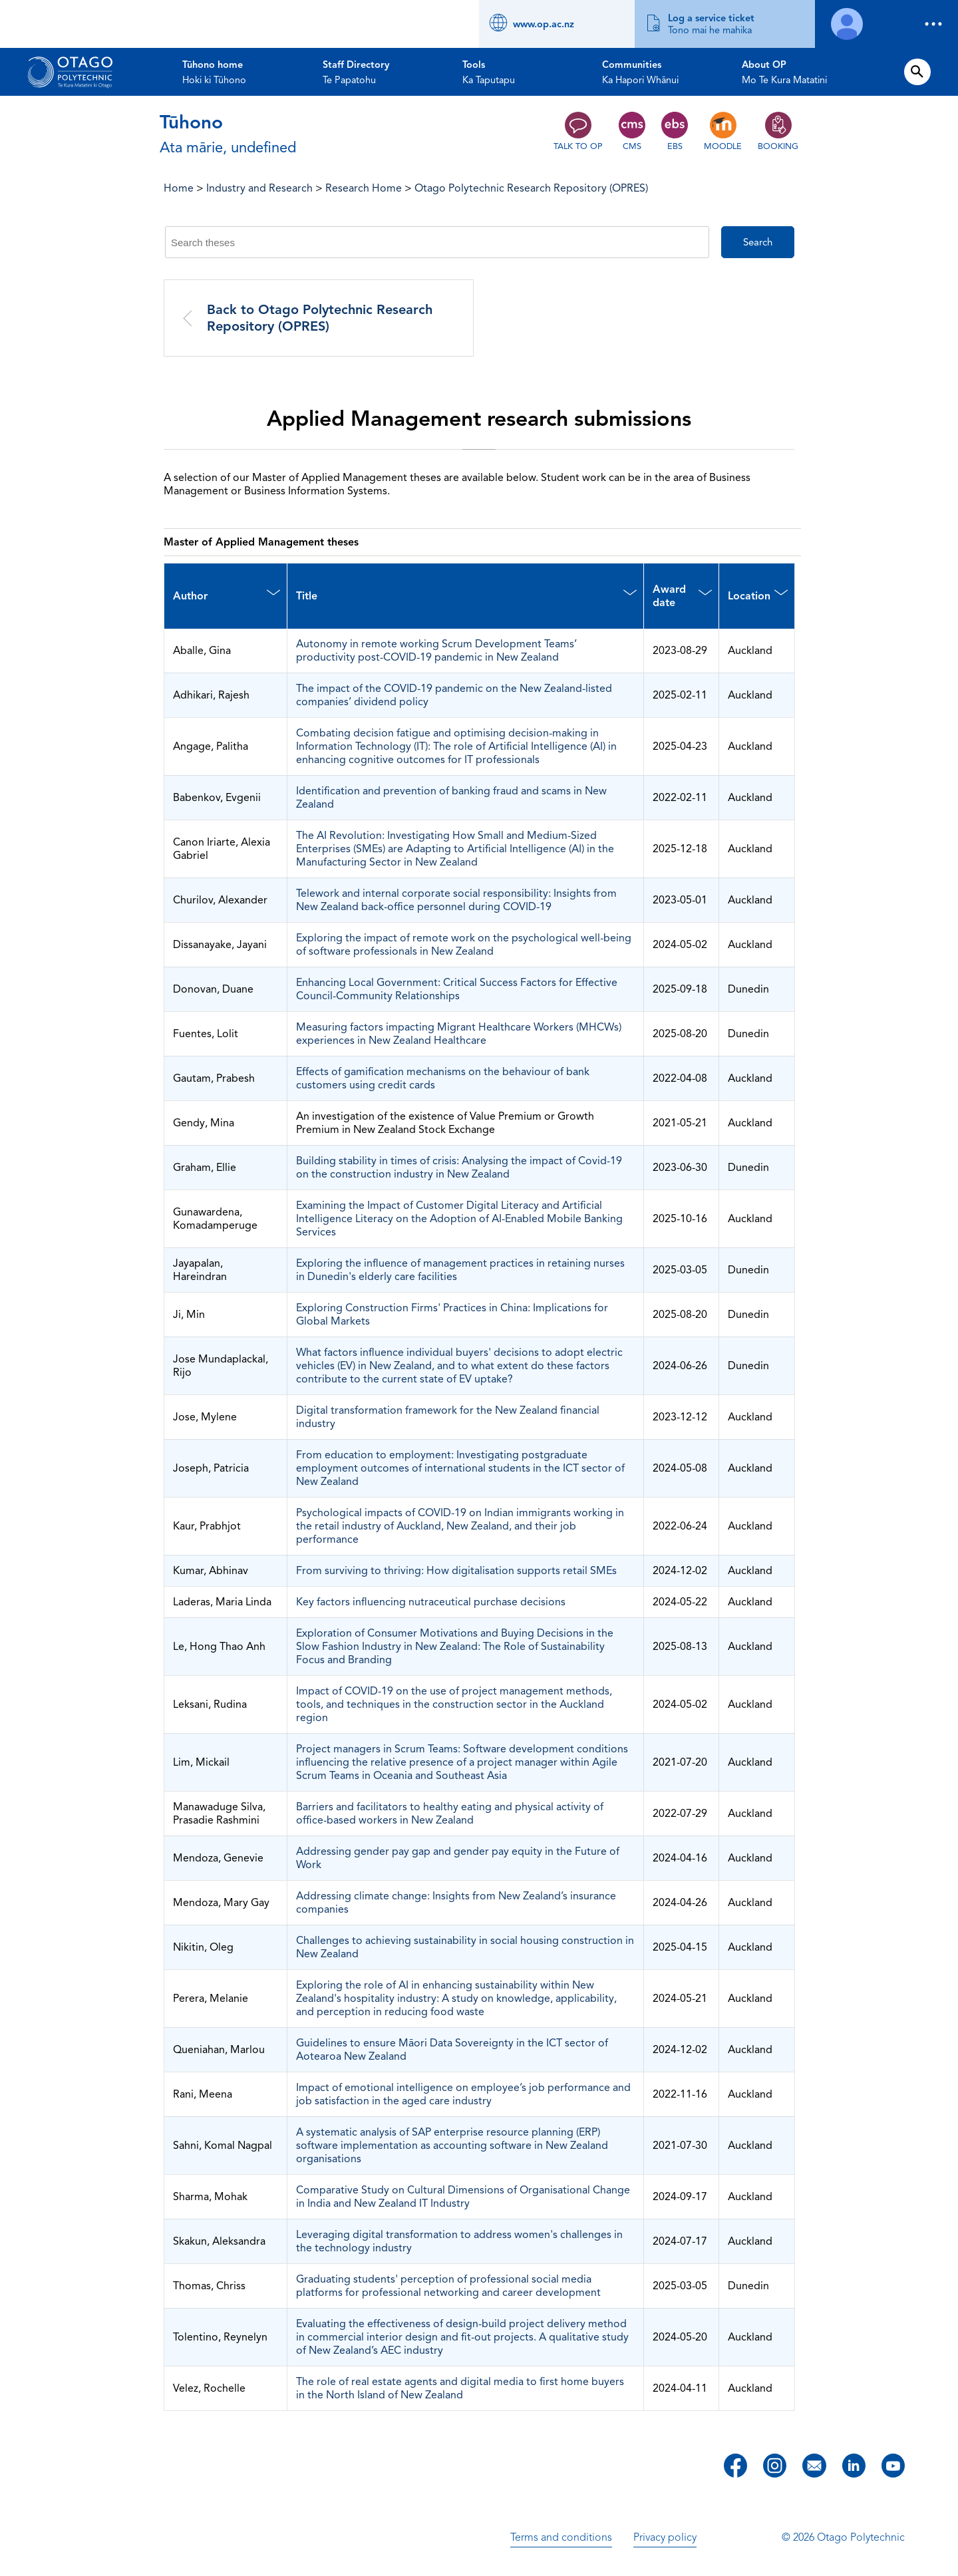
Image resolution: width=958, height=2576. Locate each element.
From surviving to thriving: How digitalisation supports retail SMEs (456, 1570)
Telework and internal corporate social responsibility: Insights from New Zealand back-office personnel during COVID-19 (456, 900)
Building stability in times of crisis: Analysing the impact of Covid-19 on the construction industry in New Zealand (459, 1167)
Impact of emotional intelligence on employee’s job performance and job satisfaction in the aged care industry (463, 2094)
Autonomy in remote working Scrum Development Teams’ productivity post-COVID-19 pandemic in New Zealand (436, 650)
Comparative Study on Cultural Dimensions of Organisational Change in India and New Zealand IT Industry (463, 2196)
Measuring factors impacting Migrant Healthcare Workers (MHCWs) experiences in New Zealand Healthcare (458, 1034)
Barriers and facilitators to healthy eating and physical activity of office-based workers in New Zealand (449, 1813)
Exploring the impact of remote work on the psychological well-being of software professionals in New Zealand (463, 944)
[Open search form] (917, 72)
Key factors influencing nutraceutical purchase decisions (430, 1602)
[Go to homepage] (70, 72)
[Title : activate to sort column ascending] (465, 596)
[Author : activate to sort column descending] (225, 596)
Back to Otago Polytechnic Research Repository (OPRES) (319, 318)
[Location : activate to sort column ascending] (756, 596)
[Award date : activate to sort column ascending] (680, 596)
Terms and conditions (561, 2537)
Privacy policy (665, 2537)
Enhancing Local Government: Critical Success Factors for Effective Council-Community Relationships (456, 989)
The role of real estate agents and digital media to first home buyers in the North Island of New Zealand (460, 2388)
